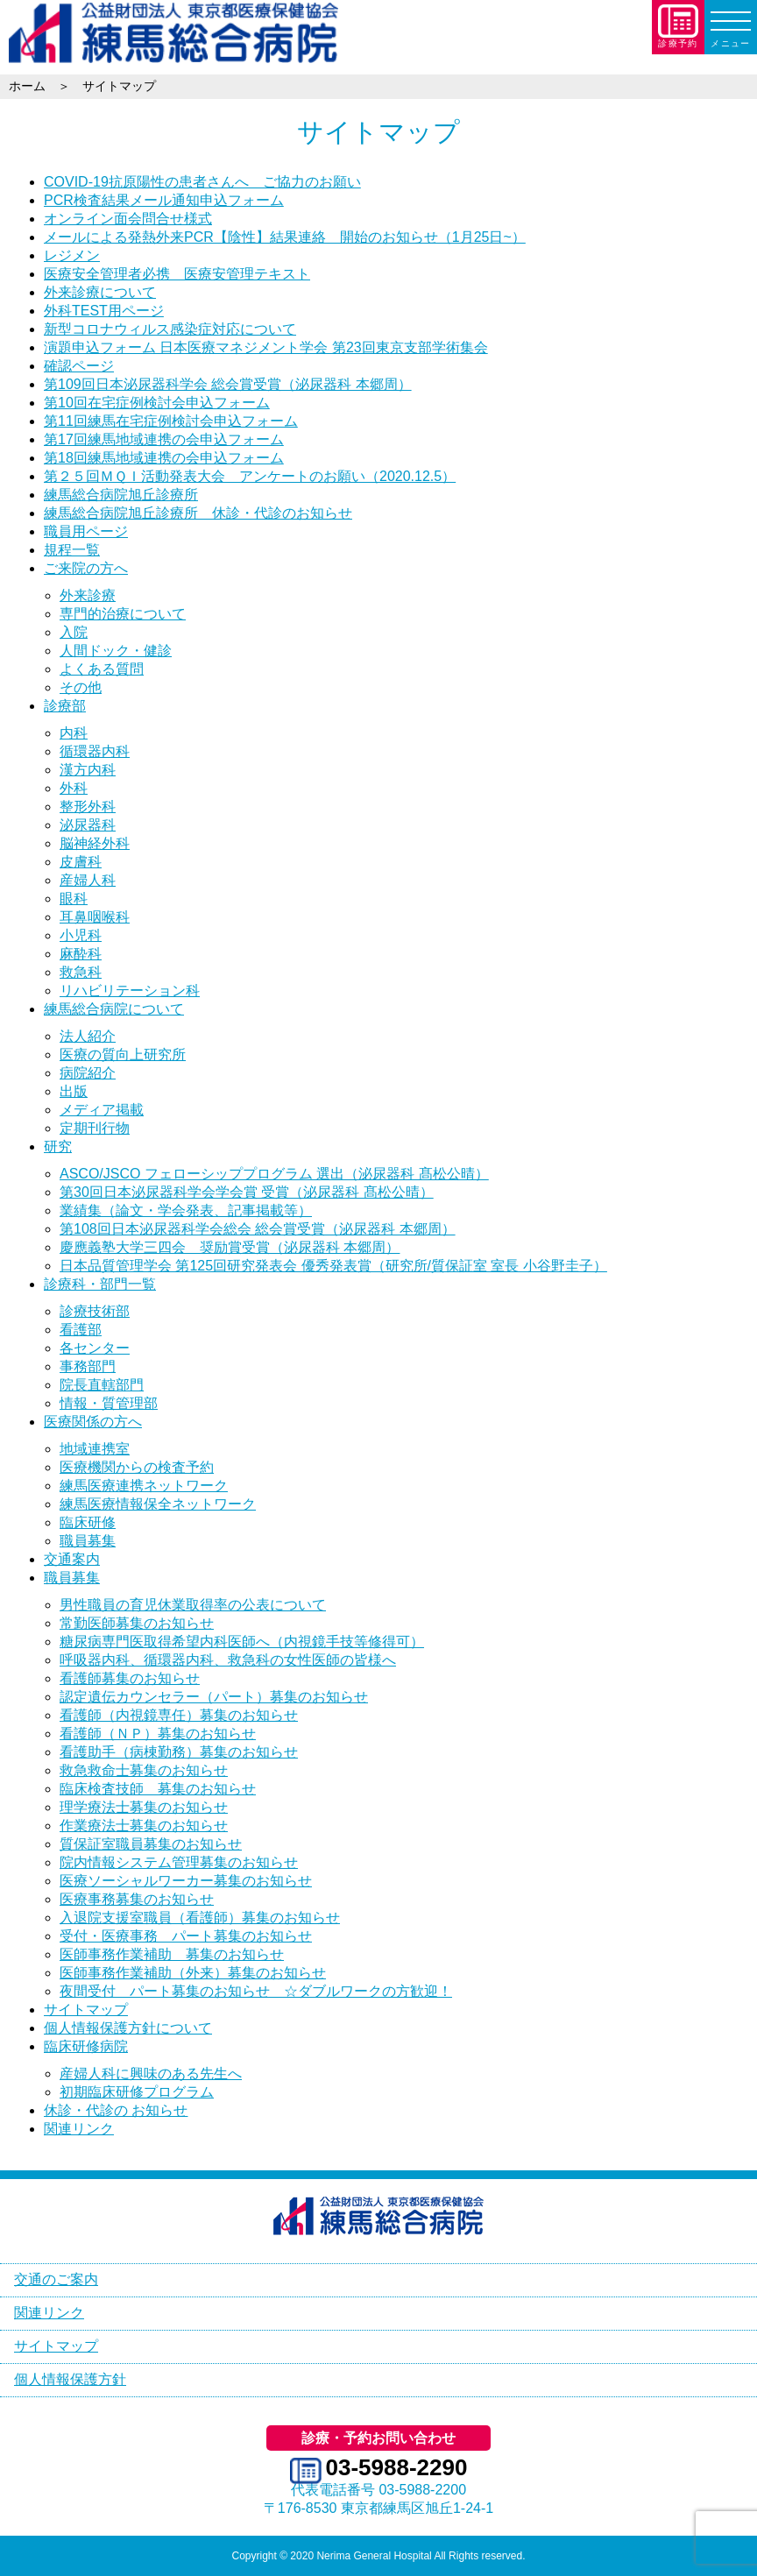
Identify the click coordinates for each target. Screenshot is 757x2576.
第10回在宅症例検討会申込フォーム (157, 402)
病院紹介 (88, 1072)
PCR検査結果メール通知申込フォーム (164, 200)
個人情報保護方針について (128, 2027)
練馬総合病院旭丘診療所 (121, 494)
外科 (74, 788)
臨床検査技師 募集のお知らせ (158, 1788)
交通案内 (72, 1559)
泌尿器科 (88, 824)
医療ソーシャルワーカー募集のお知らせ (186, 1880)
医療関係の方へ (93, 1421)
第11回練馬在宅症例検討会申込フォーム (171, 421)
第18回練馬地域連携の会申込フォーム (164, 457)
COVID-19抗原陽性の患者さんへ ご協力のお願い (202, 181)
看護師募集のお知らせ (130, 1678)
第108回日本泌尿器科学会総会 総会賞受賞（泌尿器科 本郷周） (258, 1228)
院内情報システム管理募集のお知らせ (179, 1862)
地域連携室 (95, 1448)
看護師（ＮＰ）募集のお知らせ (158, 1733)
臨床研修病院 (86, 2046)
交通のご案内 (56, 2279)
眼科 (74, 898)
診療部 (65, 705)
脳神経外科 (95, 843)
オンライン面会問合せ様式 (128, 218)
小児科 (81, 935)
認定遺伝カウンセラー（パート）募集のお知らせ (214, 1696)
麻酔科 (81, 953)
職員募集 (88, 1540)
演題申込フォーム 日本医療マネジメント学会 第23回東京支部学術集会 (266, 347)
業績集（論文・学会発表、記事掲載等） (186, 1210)
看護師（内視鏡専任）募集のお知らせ (179, 1715)
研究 (58, 1146)
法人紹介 (88, 1036)
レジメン (72, 255)
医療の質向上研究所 (123, 1054)
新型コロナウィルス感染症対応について (170, 329)
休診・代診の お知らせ (115, 2110)
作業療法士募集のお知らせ (144, 1825)
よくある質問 (102, 669)
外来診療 (88, 595)
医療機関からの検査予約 (137, 1467)
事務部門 (88, 1366)
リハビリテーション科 (130, 990)
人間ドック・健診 (116, 650)
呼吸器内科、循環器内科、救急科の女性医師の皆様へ (228, 1659)
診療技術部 (95, 1311)
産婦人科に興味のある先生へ (151, 2073)
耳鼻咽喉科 (95, 916)
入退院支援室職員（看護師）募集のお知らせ (200, 1917)
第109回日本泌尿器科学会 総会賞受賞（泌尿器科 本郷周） (228, 384)
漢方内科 (88, 769)
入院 (74, 632)
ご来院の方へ (86, 568)
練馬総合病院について (114, 1008)
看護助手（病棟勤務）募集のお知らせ (179, 1751)
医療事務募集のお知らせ (137, 1899)
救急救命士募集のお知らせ (144, 1770)
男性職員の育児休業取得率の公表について (193, 1604)
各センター (95, 1348)
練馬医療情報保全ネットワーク (158, 1504)
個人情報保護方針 (70, 2379)
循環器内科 (95, 751)
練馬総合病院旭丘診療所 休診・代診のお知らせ (198, 513)
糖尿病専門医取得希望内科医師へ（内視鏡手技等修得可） (242, 1641)
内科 (74, 732)
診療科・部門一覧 (100, 1284)
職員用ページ (86, 531)
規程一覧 (72, 549)
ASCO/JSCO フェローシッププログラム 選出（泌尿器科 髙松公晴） (274, 1173)
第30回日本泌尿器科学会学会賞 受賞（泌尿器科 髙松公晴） (247, 1192)
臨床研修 (88, 1522)
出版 (74, 1091)
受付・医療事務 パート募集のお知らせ (186, 1935)
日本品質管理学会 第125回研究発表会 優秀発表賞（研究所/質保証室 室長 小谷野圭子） (333, 1265)
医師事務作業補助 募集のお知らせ (172, 1954)
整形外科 (88, 806)
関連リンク (79, 2128)
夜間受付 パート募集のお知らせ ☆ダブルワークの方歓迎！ (256, 1991)
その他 (81, 687)
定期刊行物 (95, 1128)
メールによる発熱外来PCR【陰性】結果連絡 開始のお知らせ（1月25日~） (285, 237)
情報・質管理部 (109, 1403)
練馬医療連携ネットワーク (144, 1485)
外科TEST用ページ (104, 310)
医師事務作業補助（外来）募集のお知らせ (193, 1972)
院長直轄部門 (102, 1384)
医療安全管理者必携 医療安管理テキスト (177, 273)
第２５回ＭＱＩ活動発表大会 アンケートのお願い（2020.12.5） (250, 476)
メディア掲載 (102, 1109)
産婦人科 (88, 880)
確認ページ (79, 365)
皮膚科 (81, 861)
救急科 (81, 972)
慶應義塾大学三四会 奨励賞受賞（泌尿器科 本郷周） (230, 1247)
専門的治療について (123, 613)
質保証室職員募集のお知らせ (151, 1843)
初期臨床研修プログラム (137, 2091)
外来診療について (100, 292)
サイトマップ (86, 2009)
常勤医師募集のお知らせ (137, 1623)
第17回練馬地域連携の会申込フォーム (164, 439)
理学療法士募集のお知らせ (144, 1807)
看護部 (81, 1329)
